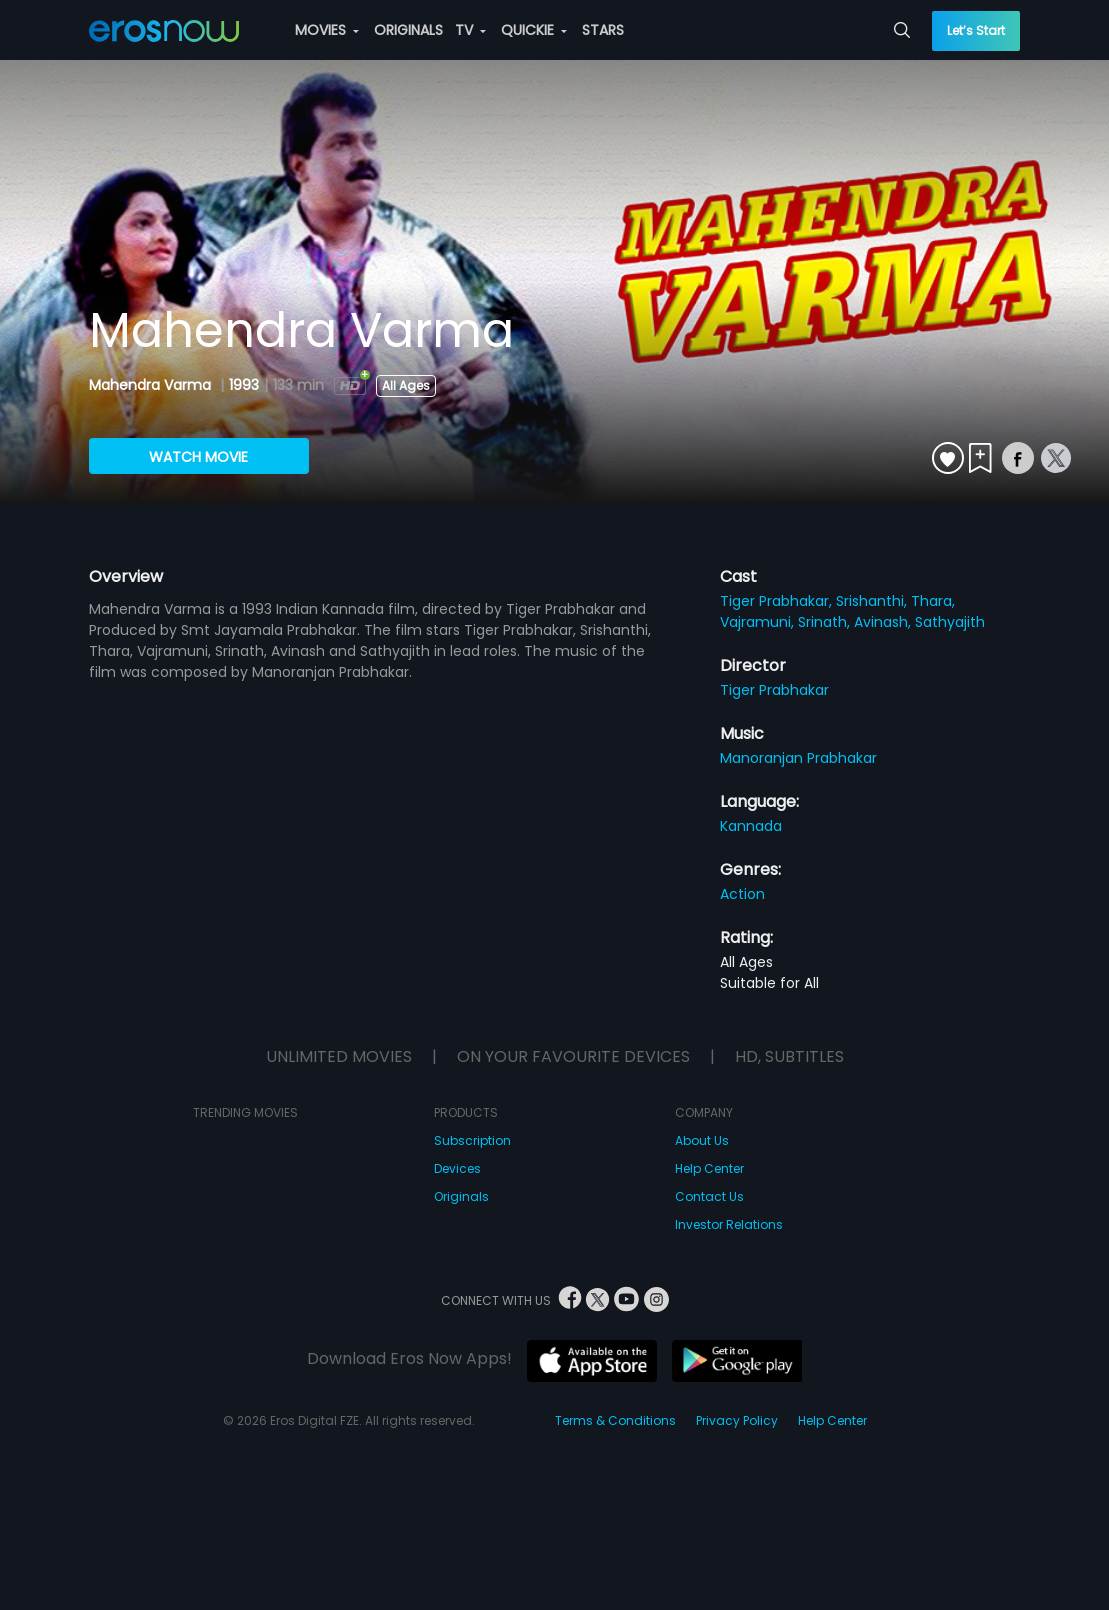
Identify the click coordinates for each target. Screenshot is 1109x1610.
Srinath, (826, 622)
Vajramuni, (759, 622)
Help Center (709, 1168)
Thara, (933, 601)
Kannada (751, 826)
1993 (244, 385)
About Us (702, 1140)
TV (470, 30)
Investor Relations (729, 1224)
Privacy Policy (737, 1420)
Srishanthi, (873, 601)
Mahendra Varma (152, 385)
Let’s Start (976, 30)
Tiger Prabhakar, (778, 601)
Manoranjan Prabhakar (798, 758)
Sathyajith (950, 622)
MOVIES (327, 30)
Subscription (472, 1140)
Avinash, (884, 622)
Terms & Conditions (615, 1420)
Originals (461, 1196)
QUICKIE (534, 30)
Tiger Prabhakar (774, 690)
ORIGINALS (408, 30)
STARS (603, 30)
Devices (457, 1168)
